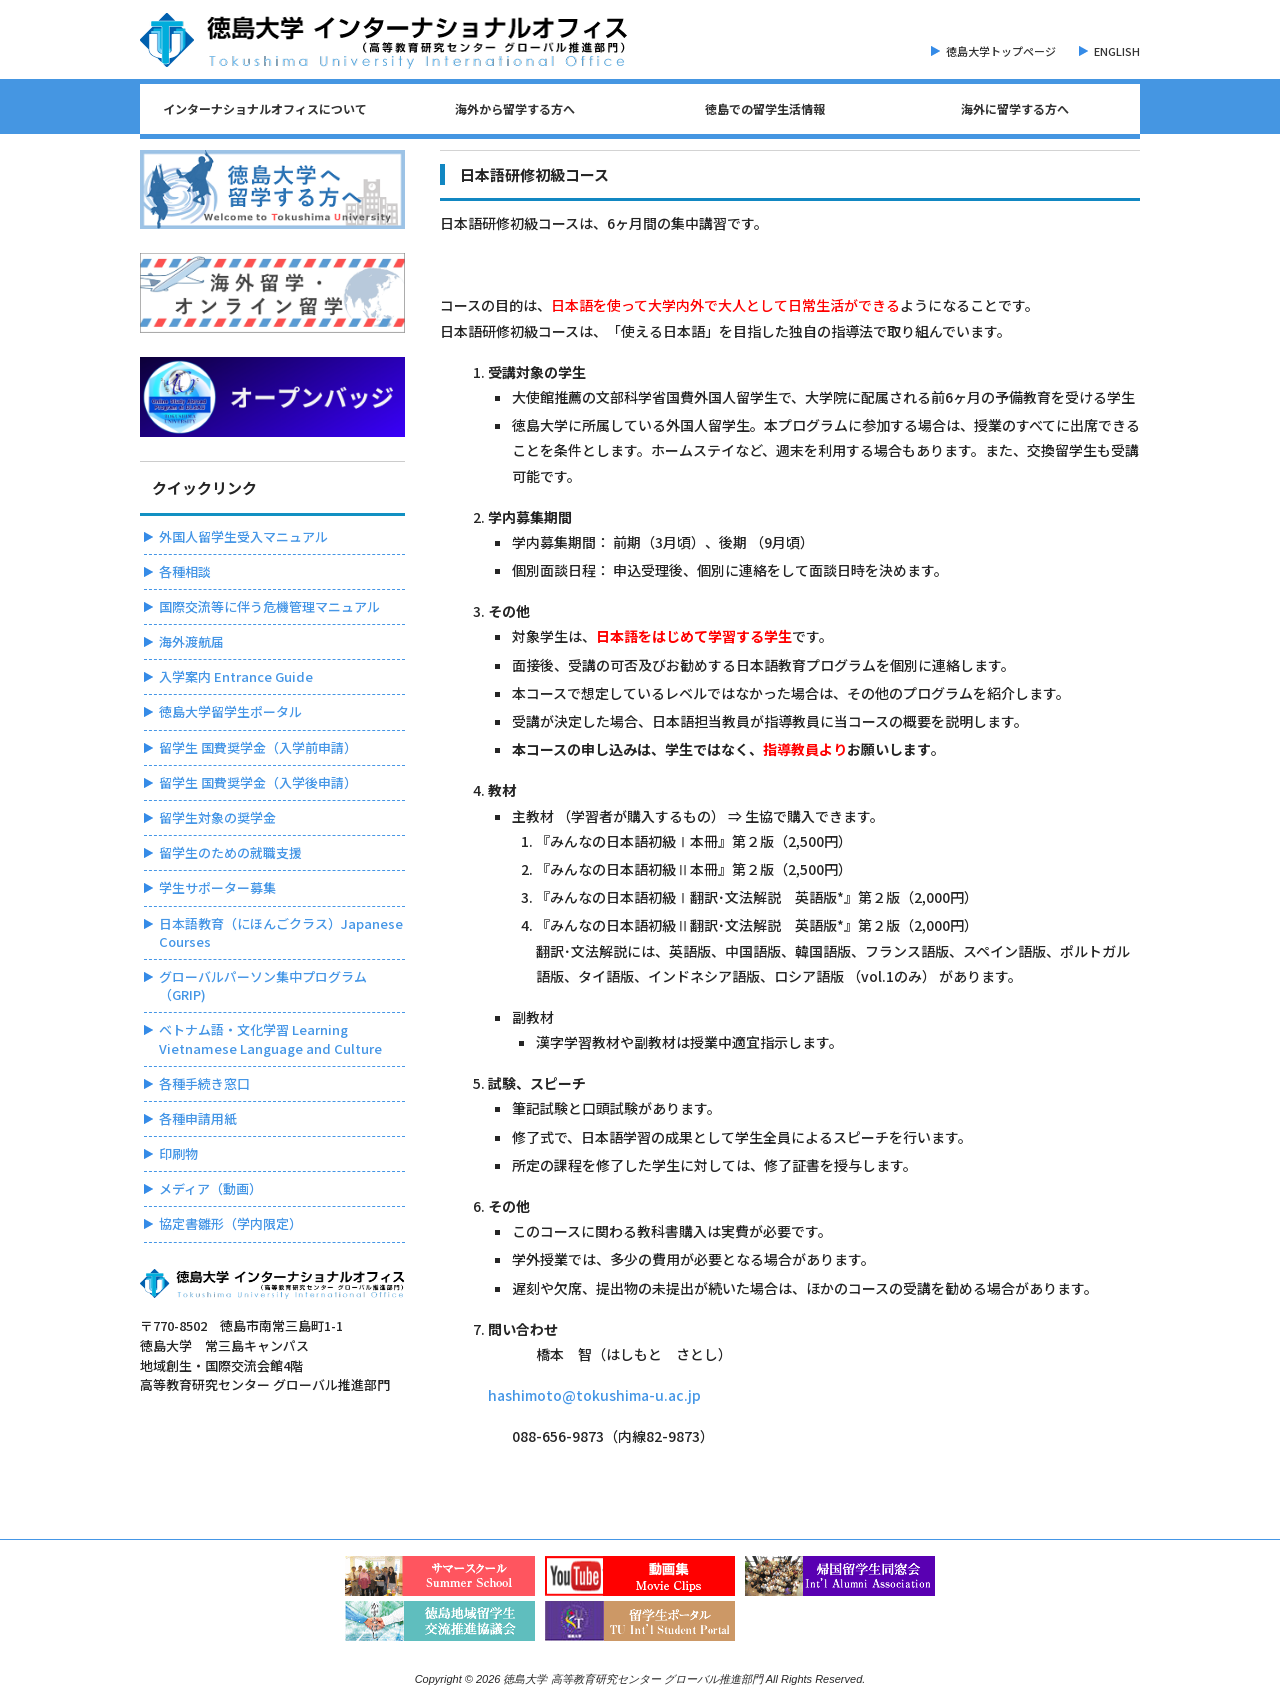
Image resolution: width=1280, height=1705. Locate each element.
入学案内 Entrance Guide (236, 676)
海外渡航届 (191, 641)
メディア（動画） (210, 1188)
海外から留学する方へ (515, 108)
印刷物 (178, 1153)
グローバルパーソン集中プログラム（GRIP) (263, 985)
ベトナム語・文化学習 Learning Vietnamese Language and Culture (270, 1038)
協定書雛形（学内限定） (230, 1223)
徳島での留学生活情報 (765, 108)
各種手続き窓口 (204, 1083)
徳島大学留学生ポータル (230, 711)
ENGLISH (1117, 51)
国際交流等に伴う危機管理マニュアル (269, 606)
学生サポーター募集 (217, 887)
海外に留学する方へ (1015, 108)
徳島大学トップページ (1001, 51)
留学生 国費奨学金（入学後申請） (258, 782)
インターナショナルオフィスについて (265, 108)
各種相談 (185, 571)
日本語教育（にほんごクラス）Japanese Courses (281, 932)
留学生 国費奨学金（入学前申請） (258, 747)
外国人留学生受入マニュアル (243, 536)
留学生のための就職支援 (230, 852)
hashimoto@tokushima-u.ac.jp (594, 1395)
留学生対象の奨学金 (217, 817)
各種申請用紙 (198, 1118)
